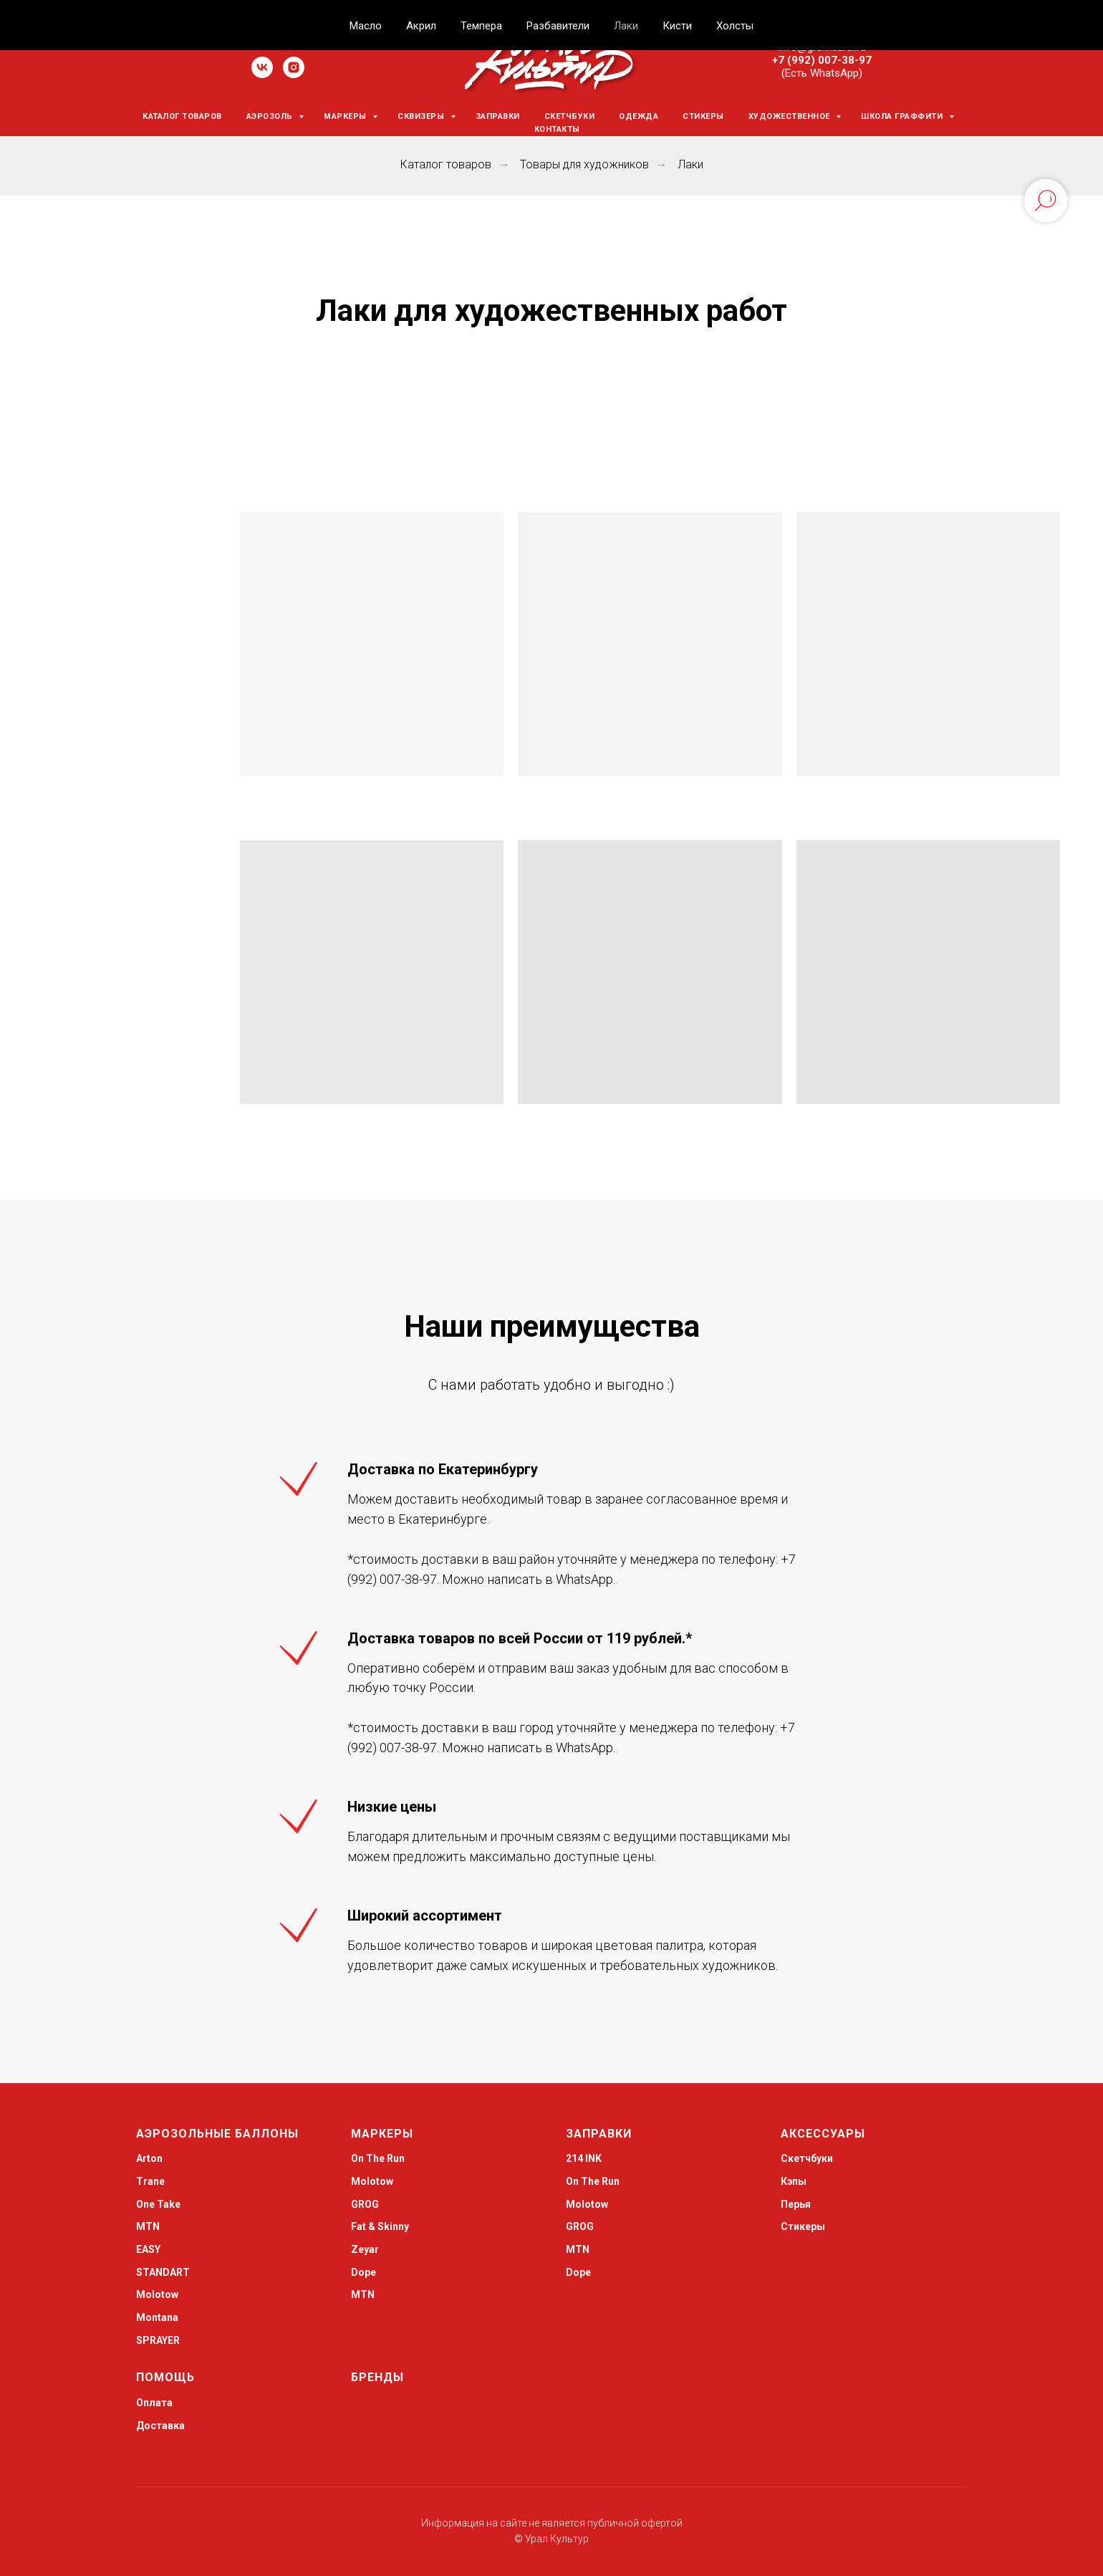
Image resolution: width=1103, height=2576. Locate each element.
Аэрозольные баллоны (217, 2133)
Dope (363, 2272)
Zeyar (365, 2249)
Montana (157, 2317)
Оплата (154, 2402)
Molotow (372, 2181)
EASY (148, 2249)
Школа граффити (903, 116)
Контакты (557, 129)
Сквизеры (422, 116)
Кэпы (793, 2181)
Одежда (638, 116)
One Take (158, 2204)
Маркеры (346, 116)
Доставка (160, 2425)
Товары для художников (584, 164)
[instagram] (293, 74)
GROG (365, 2204)
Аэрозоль (271, 116)
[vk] (262, 74)
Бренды (377, 2377)
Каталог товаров (182, 116)
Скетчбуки (569, 116)
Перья (796, 2204)
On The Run (378, 2158)
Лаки (690, 164)
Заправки (498, 116)
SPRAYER (158, 2340)
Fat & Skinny (380, 2226)
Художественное (790, 116)
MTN (148, 2226)
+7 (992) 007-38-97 (822, 60)
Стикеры (703, 116)
